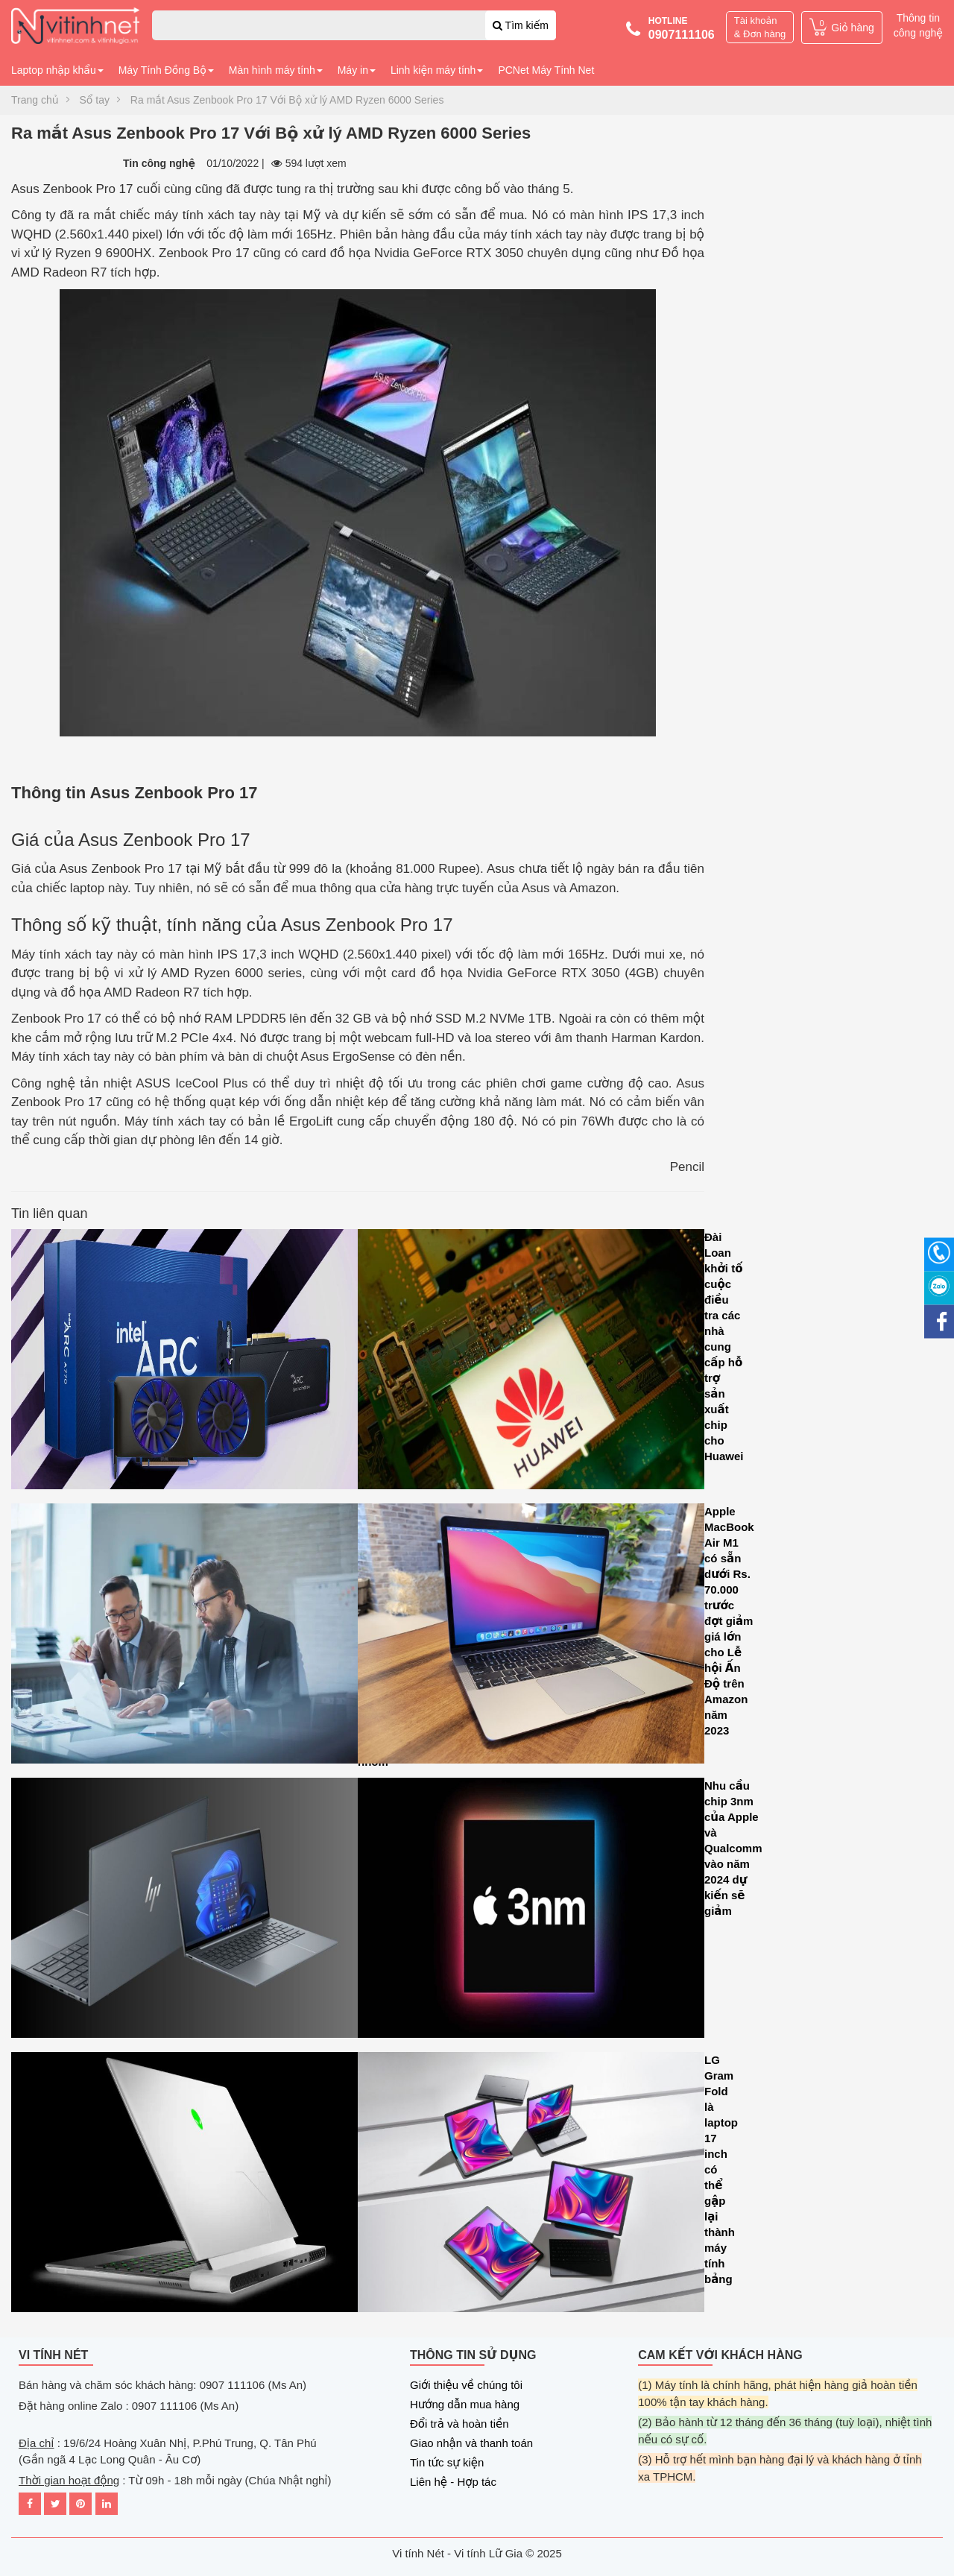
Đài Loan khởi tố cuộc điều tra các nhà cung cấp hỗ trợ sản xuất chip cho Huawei (531, 1363)
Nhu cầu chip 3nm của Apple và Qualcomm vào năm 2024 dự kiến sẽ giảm (531, 1911)
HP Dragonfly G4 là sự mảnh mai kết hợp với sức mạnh (184, 1911)
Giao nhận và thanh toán (471, 2443)
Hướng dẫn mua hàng (464, 2404)
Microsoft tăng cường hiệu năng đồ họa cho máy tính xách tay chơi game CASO (184, 2186)
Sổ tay (95, 100)
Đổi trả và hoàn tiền (459, 2423)
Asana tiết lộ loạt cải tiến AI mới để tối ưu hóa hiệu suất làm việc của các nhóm (184, 1637)
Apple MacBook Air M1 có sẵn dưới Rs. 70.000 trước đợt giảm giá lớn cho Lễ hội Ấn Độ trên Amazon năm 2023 (531, 1637)
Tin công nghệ (159, 163)
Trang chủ (35, 100)
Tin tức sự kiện (447, 2462)
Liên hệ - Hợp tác (453, 2481)
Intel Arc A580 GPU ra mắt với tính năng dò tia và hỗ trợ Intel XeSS (184, 1363)
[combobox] (354, 25)
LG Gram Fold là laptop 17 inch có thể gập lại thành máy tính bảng (531, 2186)
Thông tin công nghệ (918, 25)
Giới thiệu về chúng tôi (466, 2384)
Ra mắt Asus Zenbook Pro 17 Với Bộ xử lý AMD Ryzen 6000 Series (287, 100)
